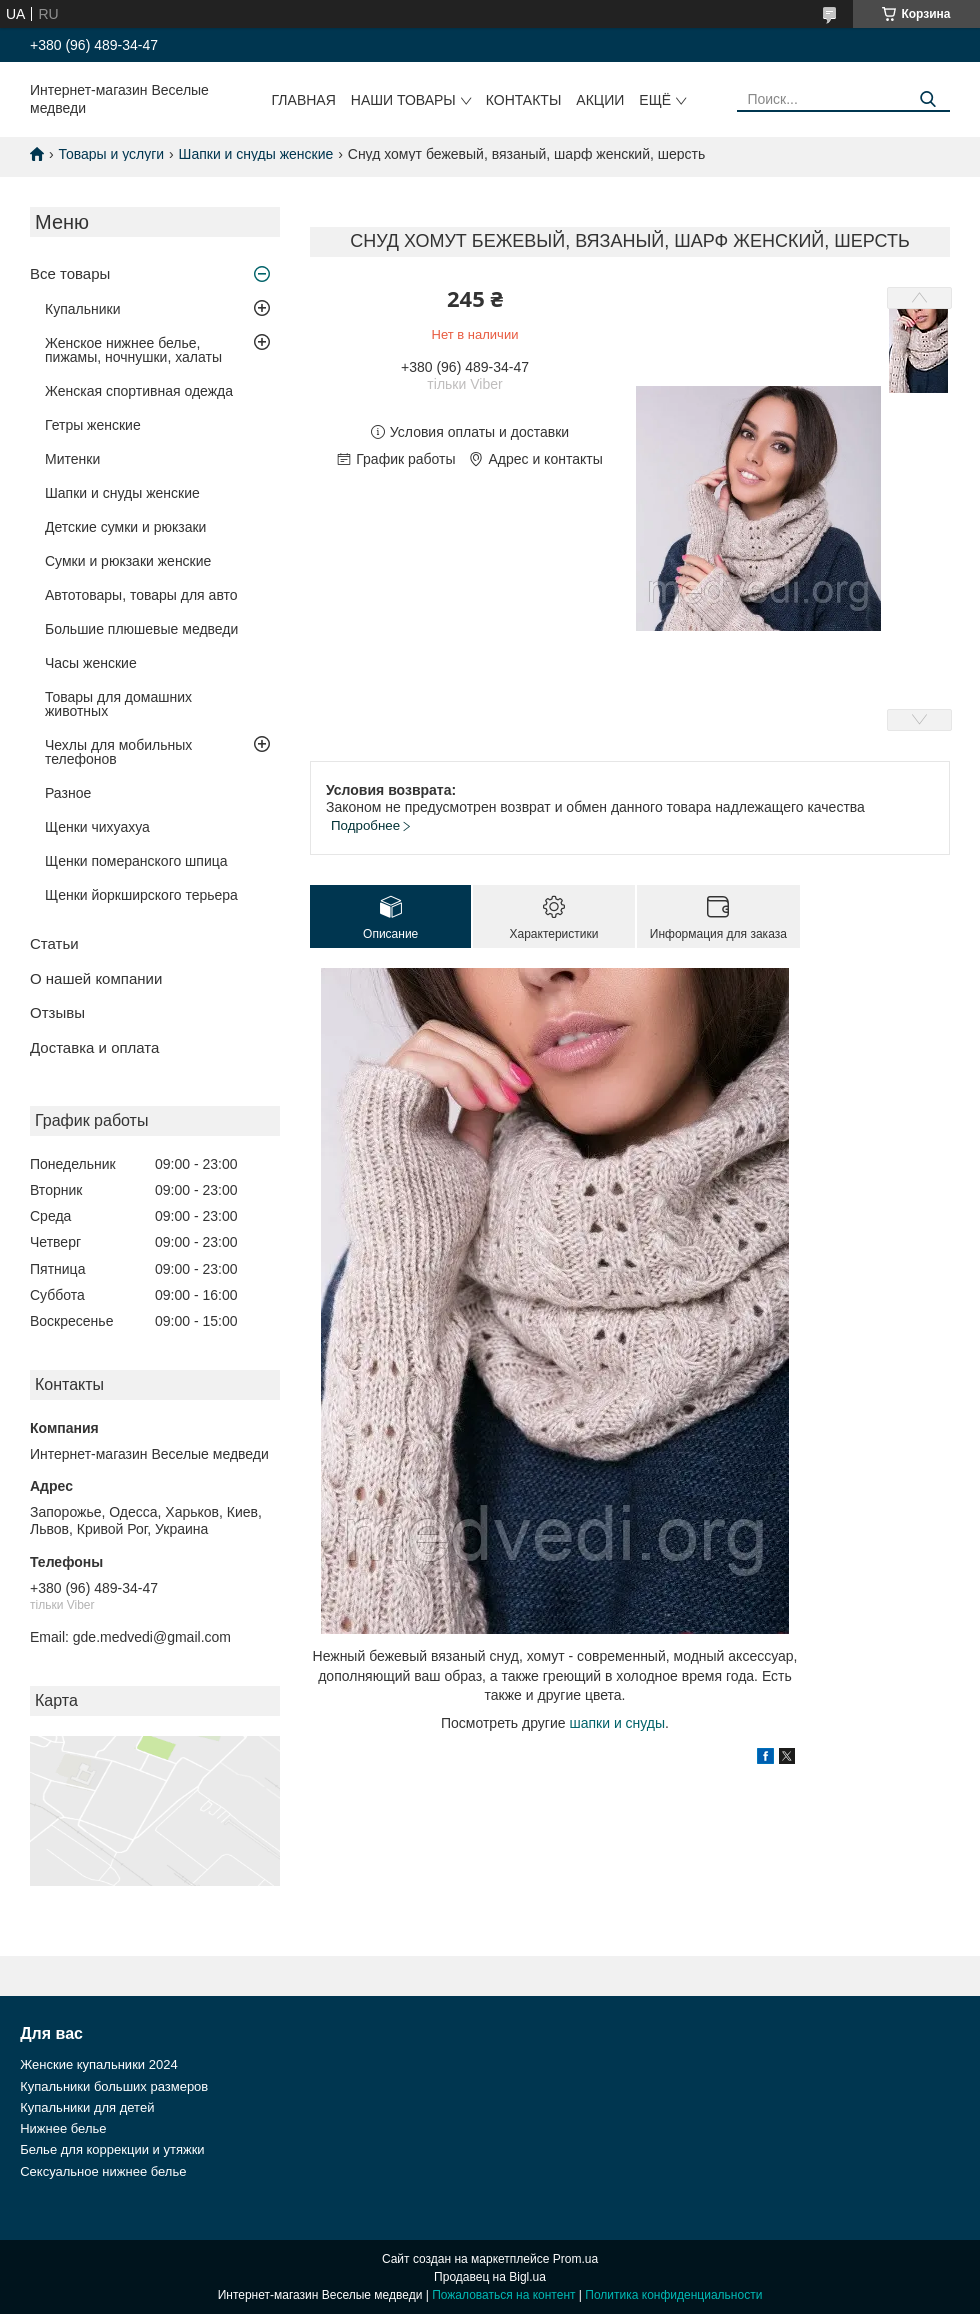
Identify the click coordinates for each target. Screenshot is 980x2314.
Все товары (70, 273)
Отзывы (57, 1012)
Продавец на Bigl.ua (490, 2277)
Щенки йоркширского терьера (141, 895)
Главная (304, 100)
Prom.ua (575, 2259)
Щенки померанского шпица (136, 861)
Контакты (524, 100)
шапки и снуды (617, 1723)
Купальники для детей (87, 2107)
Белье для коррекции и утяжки (112, 2149)
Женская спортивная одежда (139, 391)
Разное (68, 793)
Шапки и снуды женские (256, 154)
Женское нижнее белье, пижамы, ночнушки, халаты (133, 350)
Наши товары (403, 100)
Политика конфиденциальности (673, 2295)
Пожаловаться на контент (503, 2295)
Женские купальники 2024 (98, 2064)
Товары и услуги (111, 154)
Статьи (54, 943)
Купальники (82, 309)
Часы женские (91, 663)
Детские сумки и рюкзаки (125, 527)
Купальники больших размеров (114, 2086)
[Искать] (927, 99)
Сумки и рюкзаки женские (128, 561)
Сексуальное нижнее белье (103, 2171)
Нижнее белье (63, 2128)
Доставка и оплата (94, 1047)
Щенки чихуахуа (97, 827)
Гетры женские (93, 425)
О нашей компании (96, 978)
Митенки (72, 459)
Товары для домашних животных (118, 704)
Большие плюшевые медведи (141, 629)
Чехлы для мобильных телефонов (118, 752)
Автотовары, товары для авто (141, 595)
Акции (600, 100)
